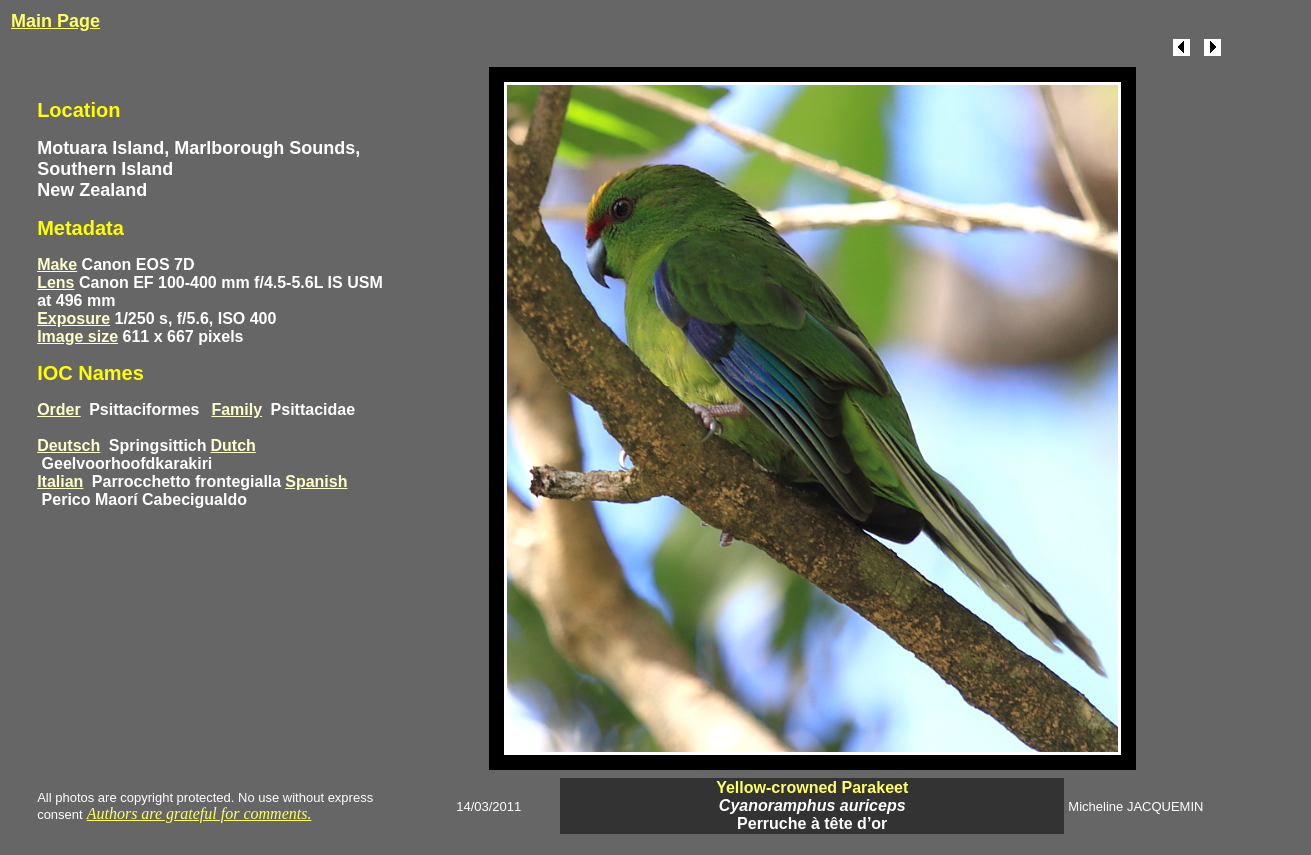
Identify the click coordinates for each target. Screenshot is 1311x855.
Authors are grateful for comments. (199, 813)
